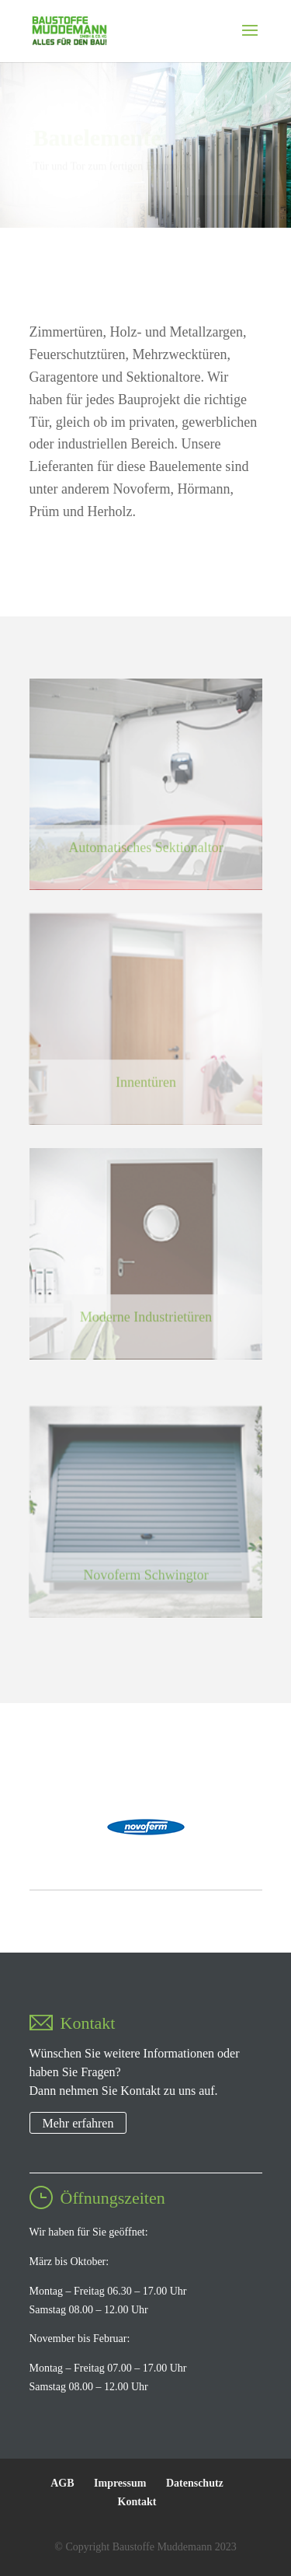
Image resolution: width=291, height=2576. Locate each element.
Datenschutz (194, 2483)
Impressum (120, 2483)
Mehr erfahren (78, 2123)
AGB (62, 2483)
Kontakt (137, 2502)
